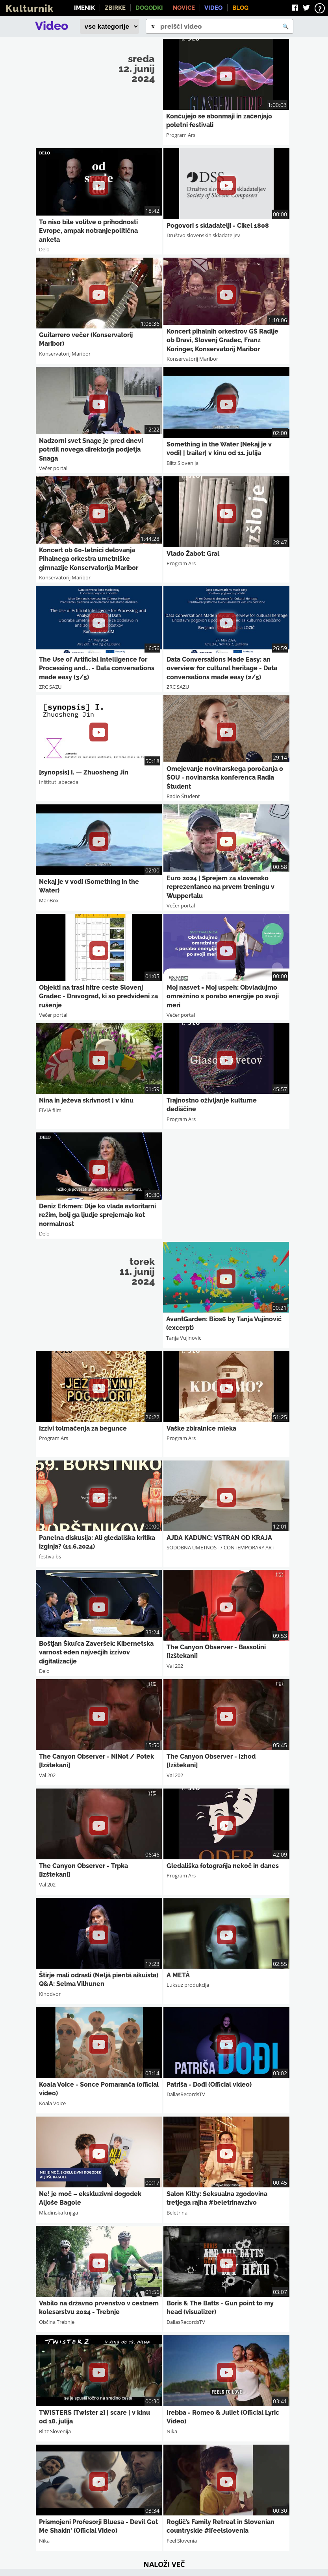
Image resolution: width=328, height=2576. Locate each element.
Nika (172, 2431)
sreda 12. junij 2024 (137, 68)
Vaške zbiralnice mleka (201, 1428)
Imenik (84, 7)
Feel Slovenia (182, 2540)
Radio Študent (183, 796)
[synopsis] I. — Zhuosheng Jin (83, 772)
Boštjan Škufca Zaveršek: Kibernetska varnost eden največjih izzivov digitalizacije (96, 1652)
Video (213, 7)
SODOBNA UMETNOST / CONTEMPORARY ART (220, 1547)
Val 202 (175, 1665)
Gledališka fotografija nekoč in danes (223, 1866)
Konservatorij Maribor (65, 353)
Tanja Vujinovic (183, 1337)
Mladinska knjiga (58, 2212)
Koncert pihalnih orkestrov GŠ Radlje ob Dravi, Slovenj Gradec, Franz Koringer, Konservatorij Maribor (222, 340)
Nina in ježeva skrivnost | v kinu (86, 1100)
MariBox (49, 900)
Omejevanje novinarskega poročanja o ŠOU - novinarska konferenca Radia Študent (225, 777)
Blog (240, 7)
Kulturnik (30, 8)
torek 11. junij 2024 (137, 1271)
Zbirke (115, 7)
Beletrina (177, 2212)
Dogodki (149, 7)
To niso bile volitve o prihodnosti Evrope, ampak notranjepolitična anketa (88, 230)
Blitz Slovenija (182, 463)
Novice (184, 7)
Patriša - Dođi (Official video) (209, 2084)
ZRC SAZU (50, 686)
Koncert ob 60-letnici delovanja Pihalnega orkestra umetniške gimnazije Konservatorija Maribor (88, 559)
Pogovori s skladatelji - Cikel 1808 (218, 225)
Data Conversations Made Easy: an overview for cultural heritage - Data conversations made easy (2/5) (222, 668)
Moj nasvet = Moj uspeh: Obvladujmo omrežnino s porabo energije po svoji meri (223, 996)
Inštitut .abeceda (58, 782)
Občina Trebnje (56, 2321)
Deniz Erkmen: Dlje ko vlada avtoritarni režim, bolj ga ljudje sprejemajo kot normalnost (97, 1215)
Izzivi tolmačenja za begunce (83, 1428)
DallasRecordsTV (186, 2094)
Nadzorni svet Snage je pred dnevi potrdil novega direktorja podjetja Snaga (91, 449)
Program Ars (180, 134)
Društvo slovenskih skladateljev (203, 235)
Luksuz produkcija (188, 1984)
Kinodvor (50, 1993)
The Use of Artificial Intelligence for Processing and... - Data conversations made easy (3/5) (96, 668)
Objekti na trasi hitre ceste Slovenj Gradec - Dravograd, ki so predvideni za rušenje (98, 996)
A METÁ (178, 1975)
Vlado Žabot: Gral (193, 553)
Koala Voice (52, 2103)
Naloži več (164, 2564)
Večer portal (53, 468)
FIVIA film (50, 1110)
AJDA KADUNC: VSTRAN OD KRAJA (219, 1538)
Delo (44, 249)
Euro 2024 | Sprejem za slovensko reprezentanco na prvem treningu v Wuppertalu (220, 887)
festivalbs (50, 1556)
